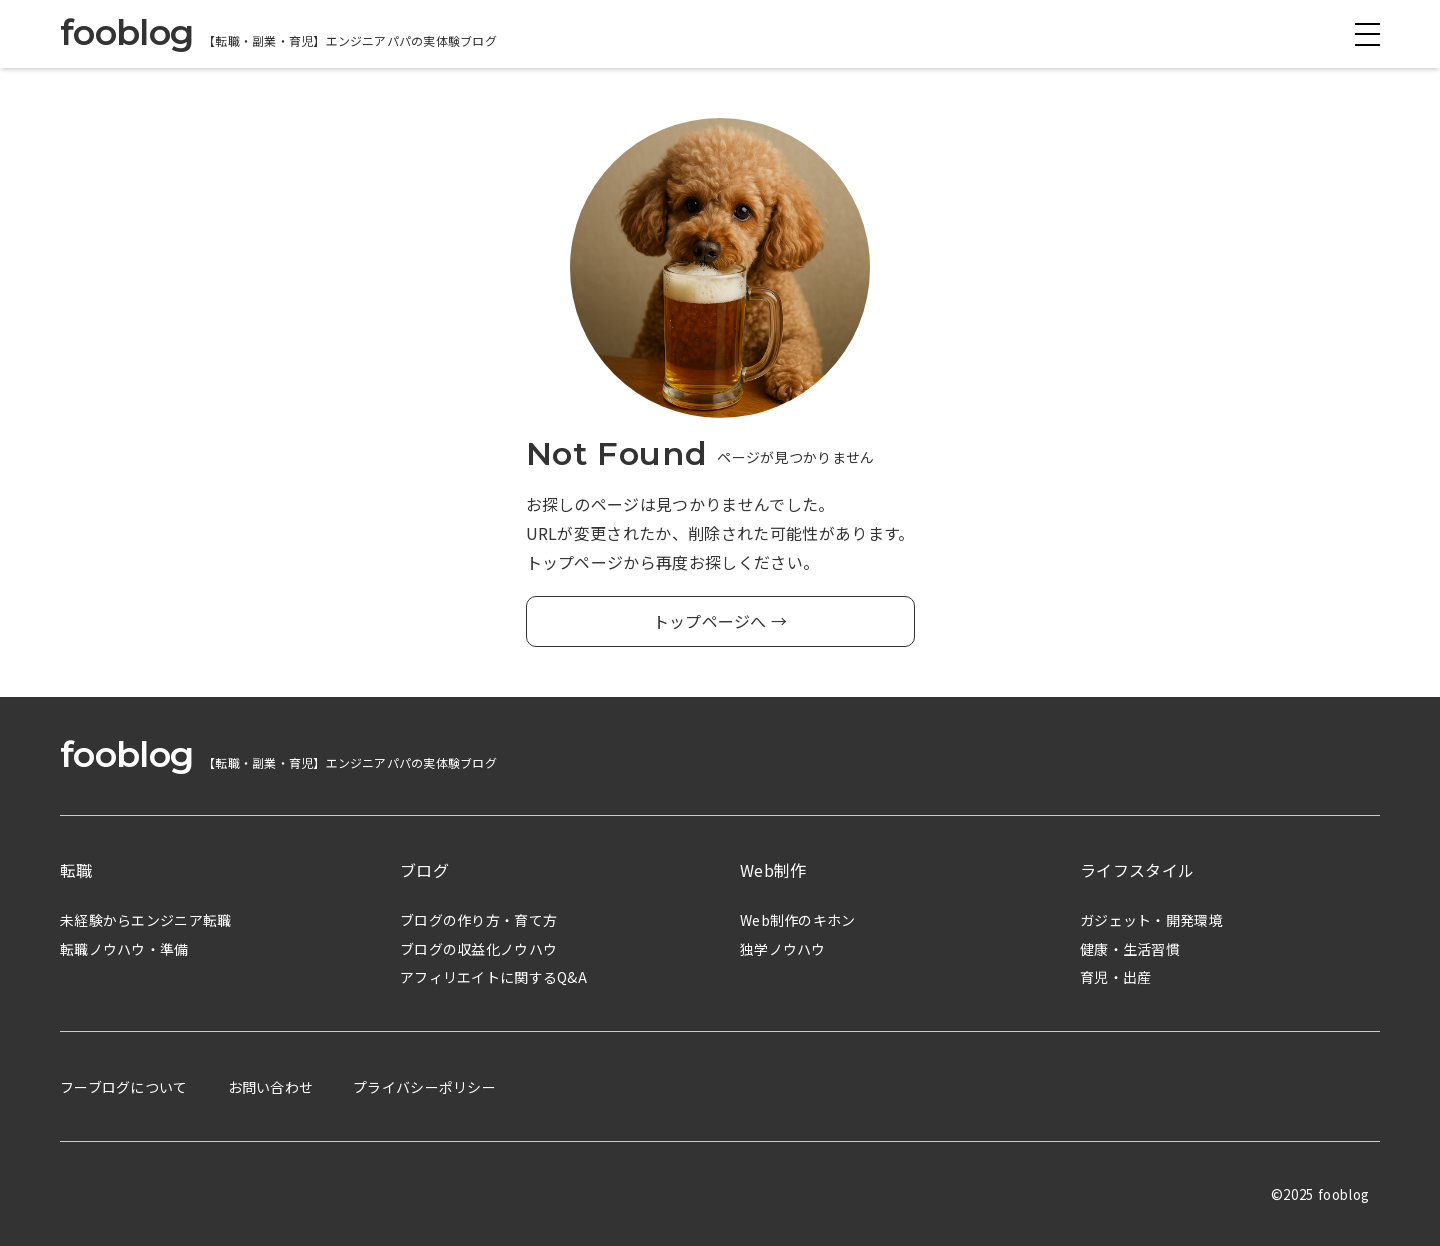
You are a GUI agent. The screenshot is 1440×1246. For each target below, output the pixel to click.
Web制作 (773, 870)
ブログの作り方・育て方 (478, 920)
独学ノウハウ (783, 949)
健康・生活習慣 (1130, 949)
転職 (76, 870)
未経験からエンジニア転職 (145, 920)
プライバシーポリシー (424, 1087)
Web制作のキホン (798, 920)
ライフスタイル (1137, 870)
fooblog (126, 32)
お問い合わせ (271, 1087)
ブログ (424, 870)
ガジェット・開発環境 (1151, 920)
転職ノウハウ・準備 (124, 949)
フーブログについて (124, 1087)
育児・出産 (1115, 977)
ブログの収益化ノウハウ (478, 949)
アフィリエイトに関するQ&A (493, 977)
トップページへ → (720, 621)
